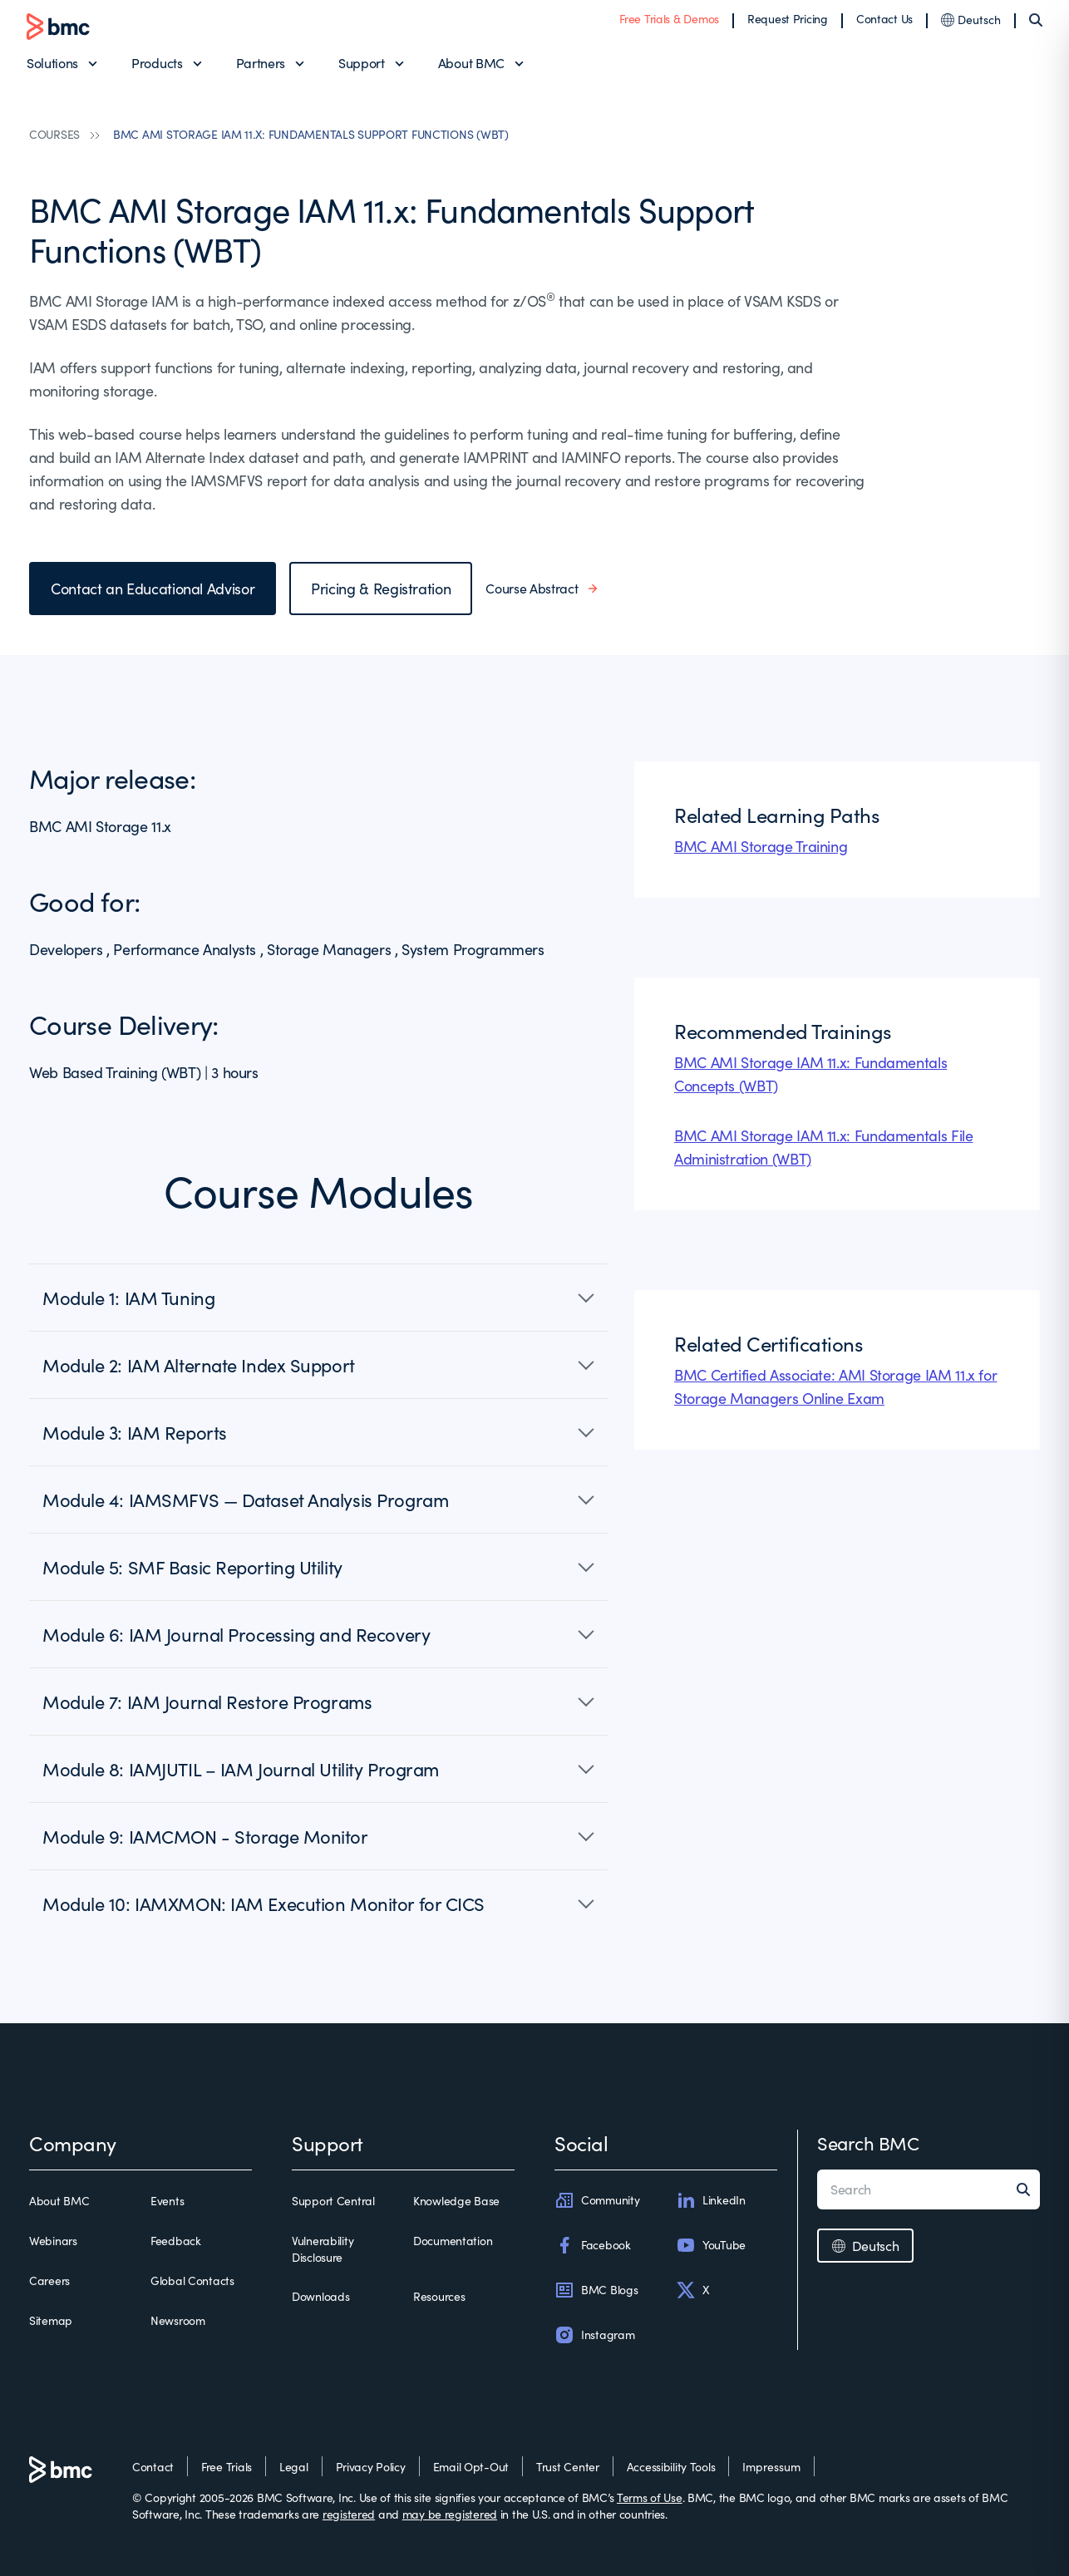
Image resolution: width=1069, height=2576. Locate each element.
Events (167, 2201)
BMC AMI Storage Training (760, 846)
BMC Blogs (596, 2290)
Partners (260, 62)
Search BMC (868, 2142)
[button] (318, 1297)
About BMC (471, 62)
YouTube (711, 2245)
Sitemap (50, 2320)
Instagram (594, 2335)
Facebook (592, 2245)
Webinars (53, 2240)
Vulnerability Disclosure (322, 2249)
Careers (49, 2280)
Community (596, 2200)
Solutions (52, 62)
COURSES (54, 134)
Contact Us (884, 19)
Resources (439, 2296)
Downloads (320, 2296)
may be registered (449, 2514)
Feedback (175, 2240)
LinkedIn (711, 2200)
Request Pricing (787, 19)
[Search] (1035, 20)
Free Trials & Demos (669, 19)
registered (349, 2514)
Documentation (452, 2240)
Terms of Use (649, 2497)
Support (361, 62)
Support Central (333, 2201)
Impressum (771, 2467)
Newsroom (177, 2320)
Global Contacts (192, 2280)
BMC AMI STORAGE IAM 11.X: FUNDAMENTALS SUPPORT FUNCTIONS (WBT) (311, 134)
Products (156, 62)
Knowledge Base (456, 2201)
